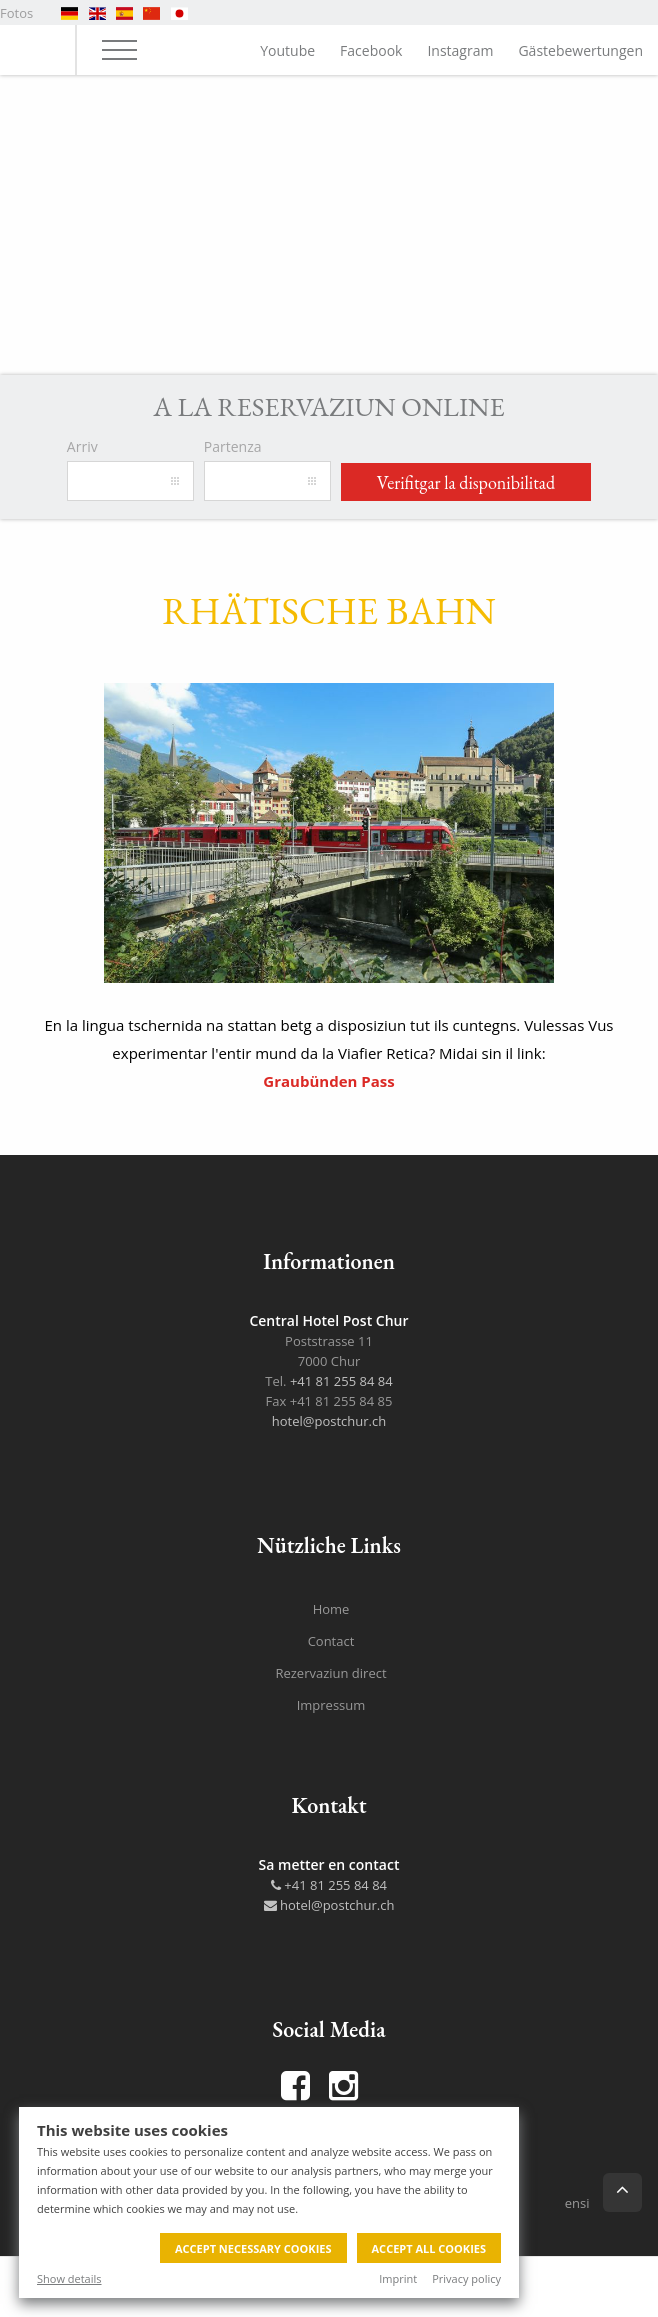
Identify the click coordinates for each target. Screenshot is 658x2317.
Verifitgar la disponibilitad (466, 482)
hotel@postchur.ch (329, 1421)
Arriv (82, 446)
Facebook (371, 50)
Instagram (460, 50)
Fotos (16, 13)
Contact (331, 1641)
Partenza (233, 446)
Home (331, 1609)
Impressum (331, 1705)
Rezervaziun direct (330, 1673)
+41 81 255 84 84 (341, 1381)
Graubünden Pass (328, 1081)
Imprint (398, 2278)
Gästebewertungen (580, 50)
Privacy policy (466, 2278)
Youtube (287, 50)
